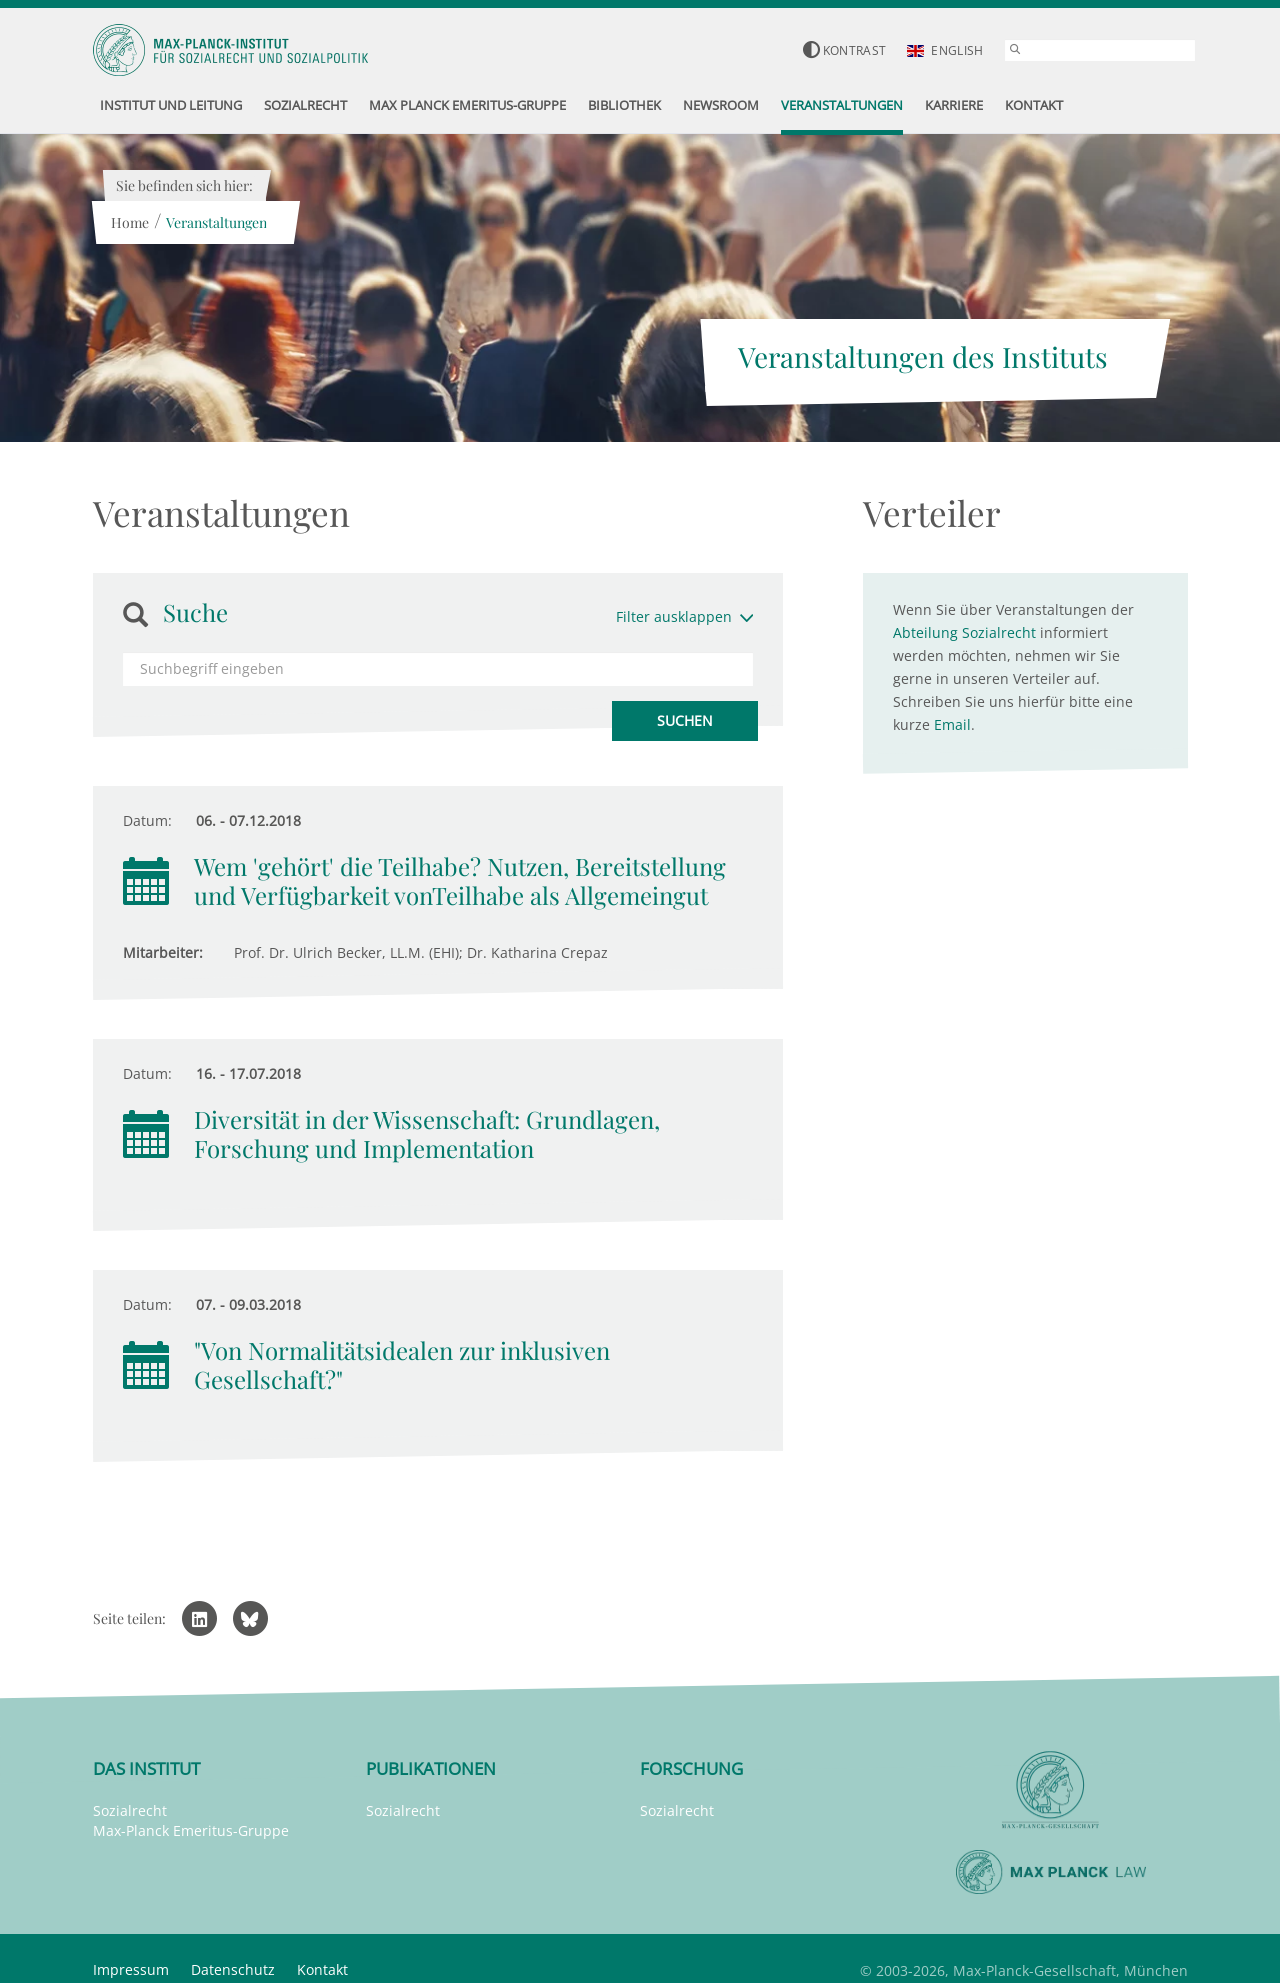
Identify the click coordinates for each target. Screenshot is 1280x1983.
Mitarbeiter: (163, 952)
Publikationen (431, 1768)
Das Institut (146, 1768)
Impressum (131, 1969)
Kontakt (322, 1969)
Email (952, 724)
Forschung (691, 1768)
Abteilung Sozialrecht (964, 632)
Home (130, 222)
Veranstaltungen (216, 222)
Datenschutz (233, 1969)
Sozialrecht (130, 1810)
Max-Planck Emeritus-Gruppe (191, 1830)
